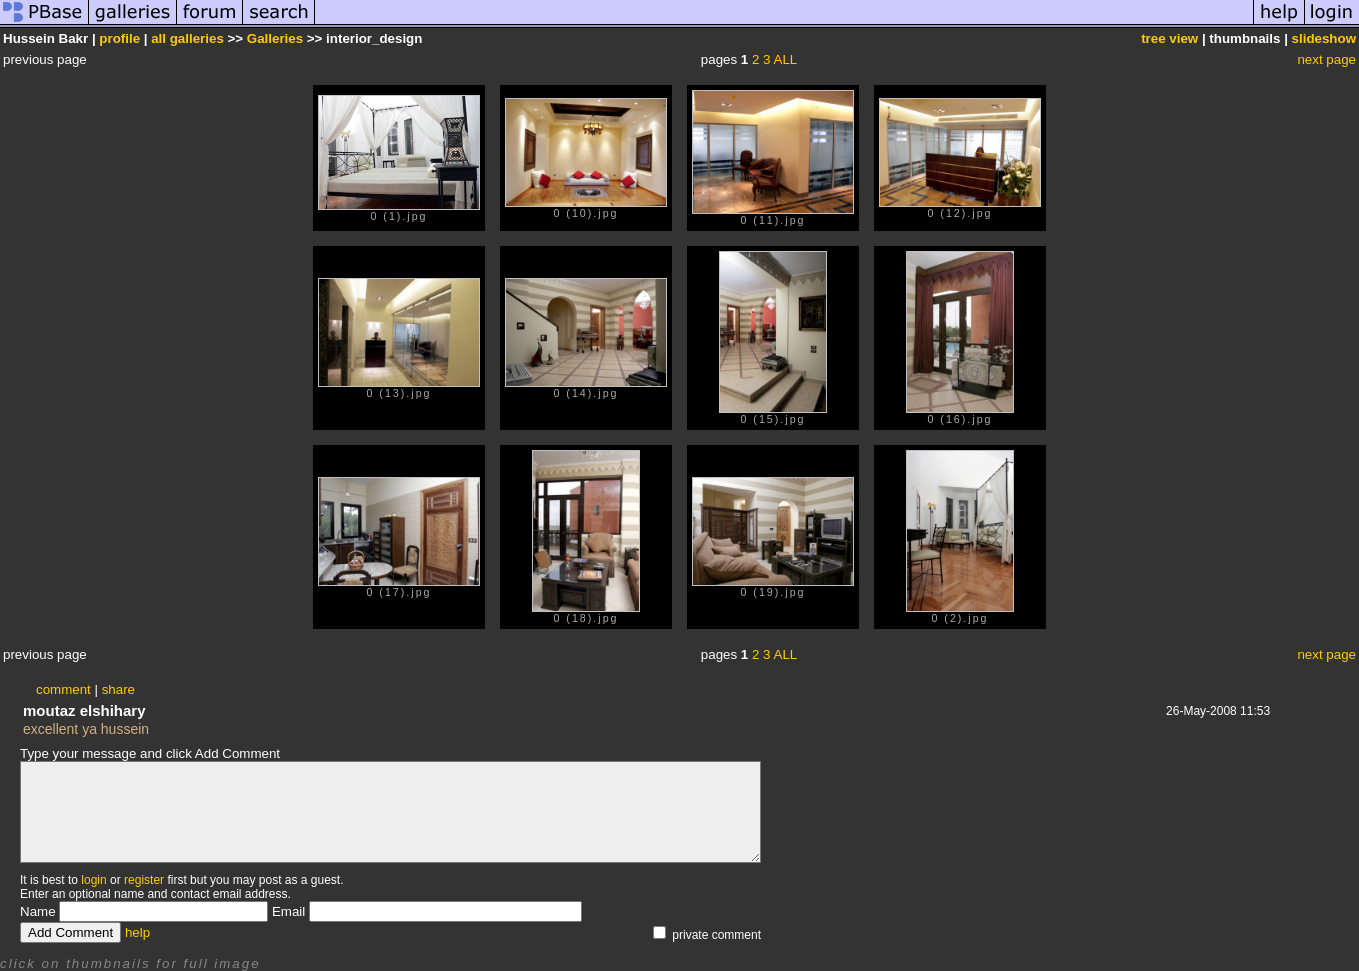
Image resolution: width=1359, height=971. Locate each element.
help (137, 932)
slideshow (1324, 38)
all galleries (187, 38)
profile (119, 38)
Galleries (275, 38)
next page (1326, 59)
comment (63, 689)
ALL (786, 59)
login (93, 880)
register (144, 880)
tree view (1169, 38)
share (118, 689)
